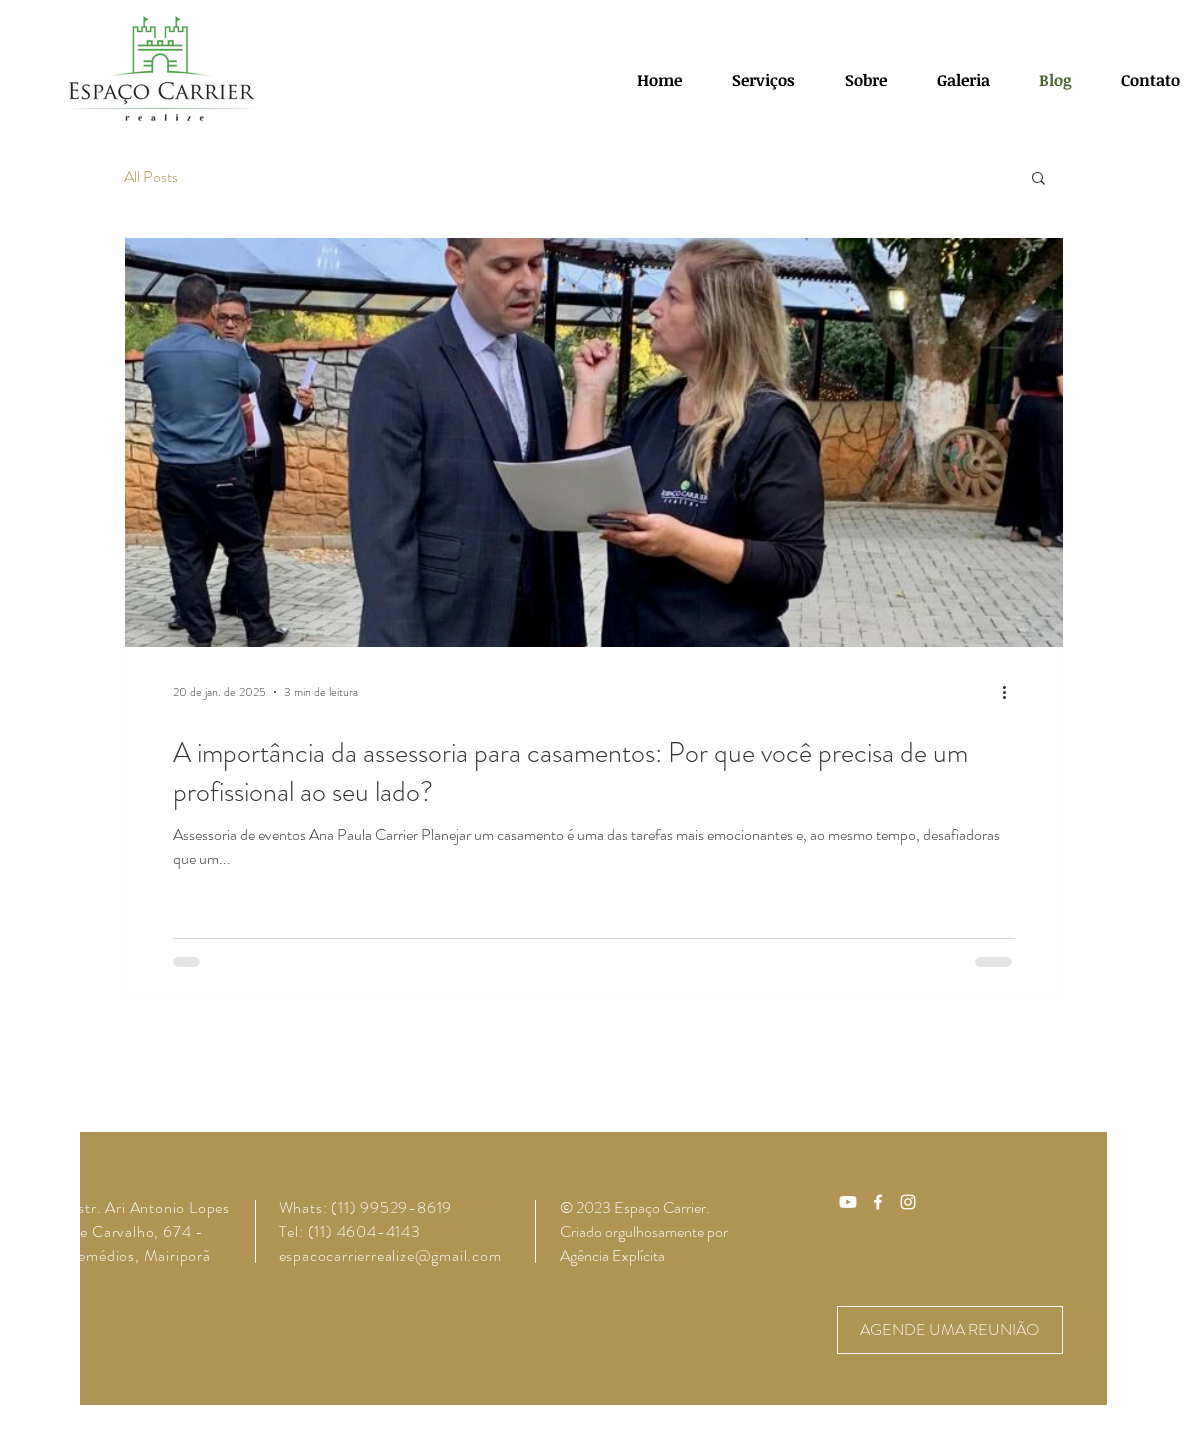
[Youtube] (848, 1202)
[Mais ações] (1012, 692)
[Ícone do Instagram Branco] (908, 1202)
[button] (1038, 179)
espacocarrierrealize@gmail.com (390, 1255)
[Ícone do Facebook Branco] (878, 1202)
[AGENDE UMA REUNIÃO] (950, 1330)
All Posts (151, 177)
